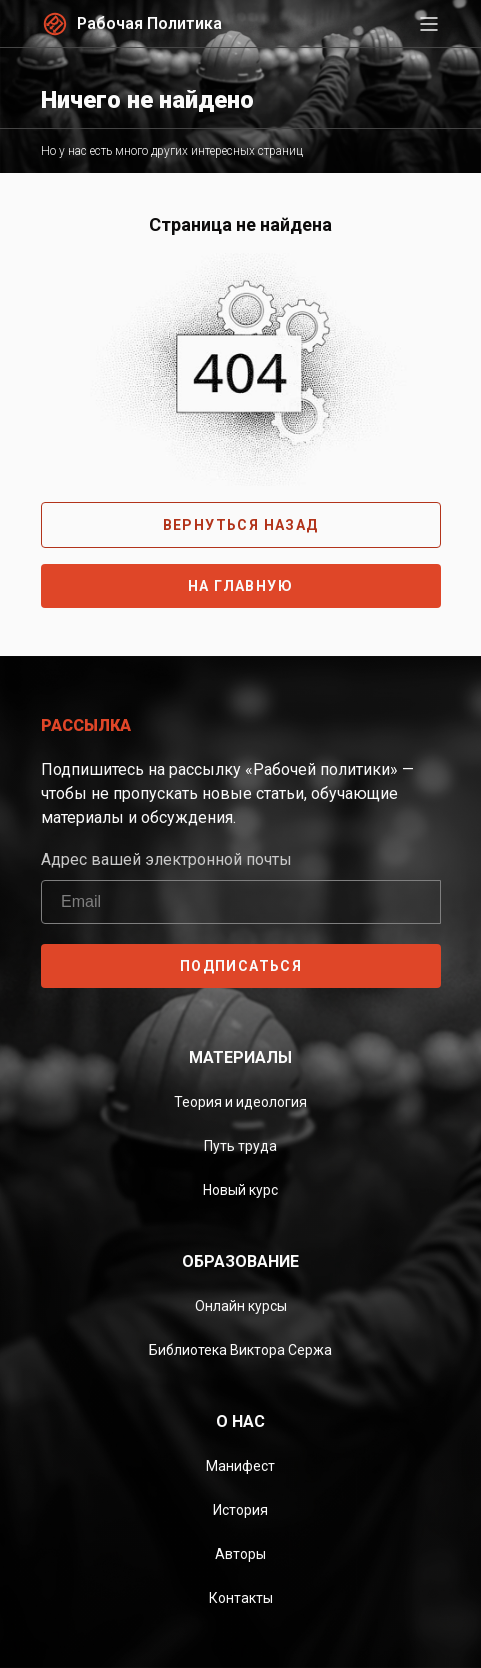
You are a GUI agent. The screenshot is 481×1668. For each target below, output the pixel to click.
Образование (240, 1261)
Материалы (240, 1057)
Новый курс (240, 1190)
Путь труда (240, 1146)
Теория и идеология (240, 1102)
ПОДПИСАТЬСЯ (240, 966)
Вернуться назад (241, 525)
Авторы (240, 1554)
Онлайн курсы (241, 1306)
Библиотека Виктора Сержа (240, 1350)
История (240, 1510)
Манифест (240, 1466)
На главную (240, 586)
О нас (240, 1421)
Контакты (241, 1598)
